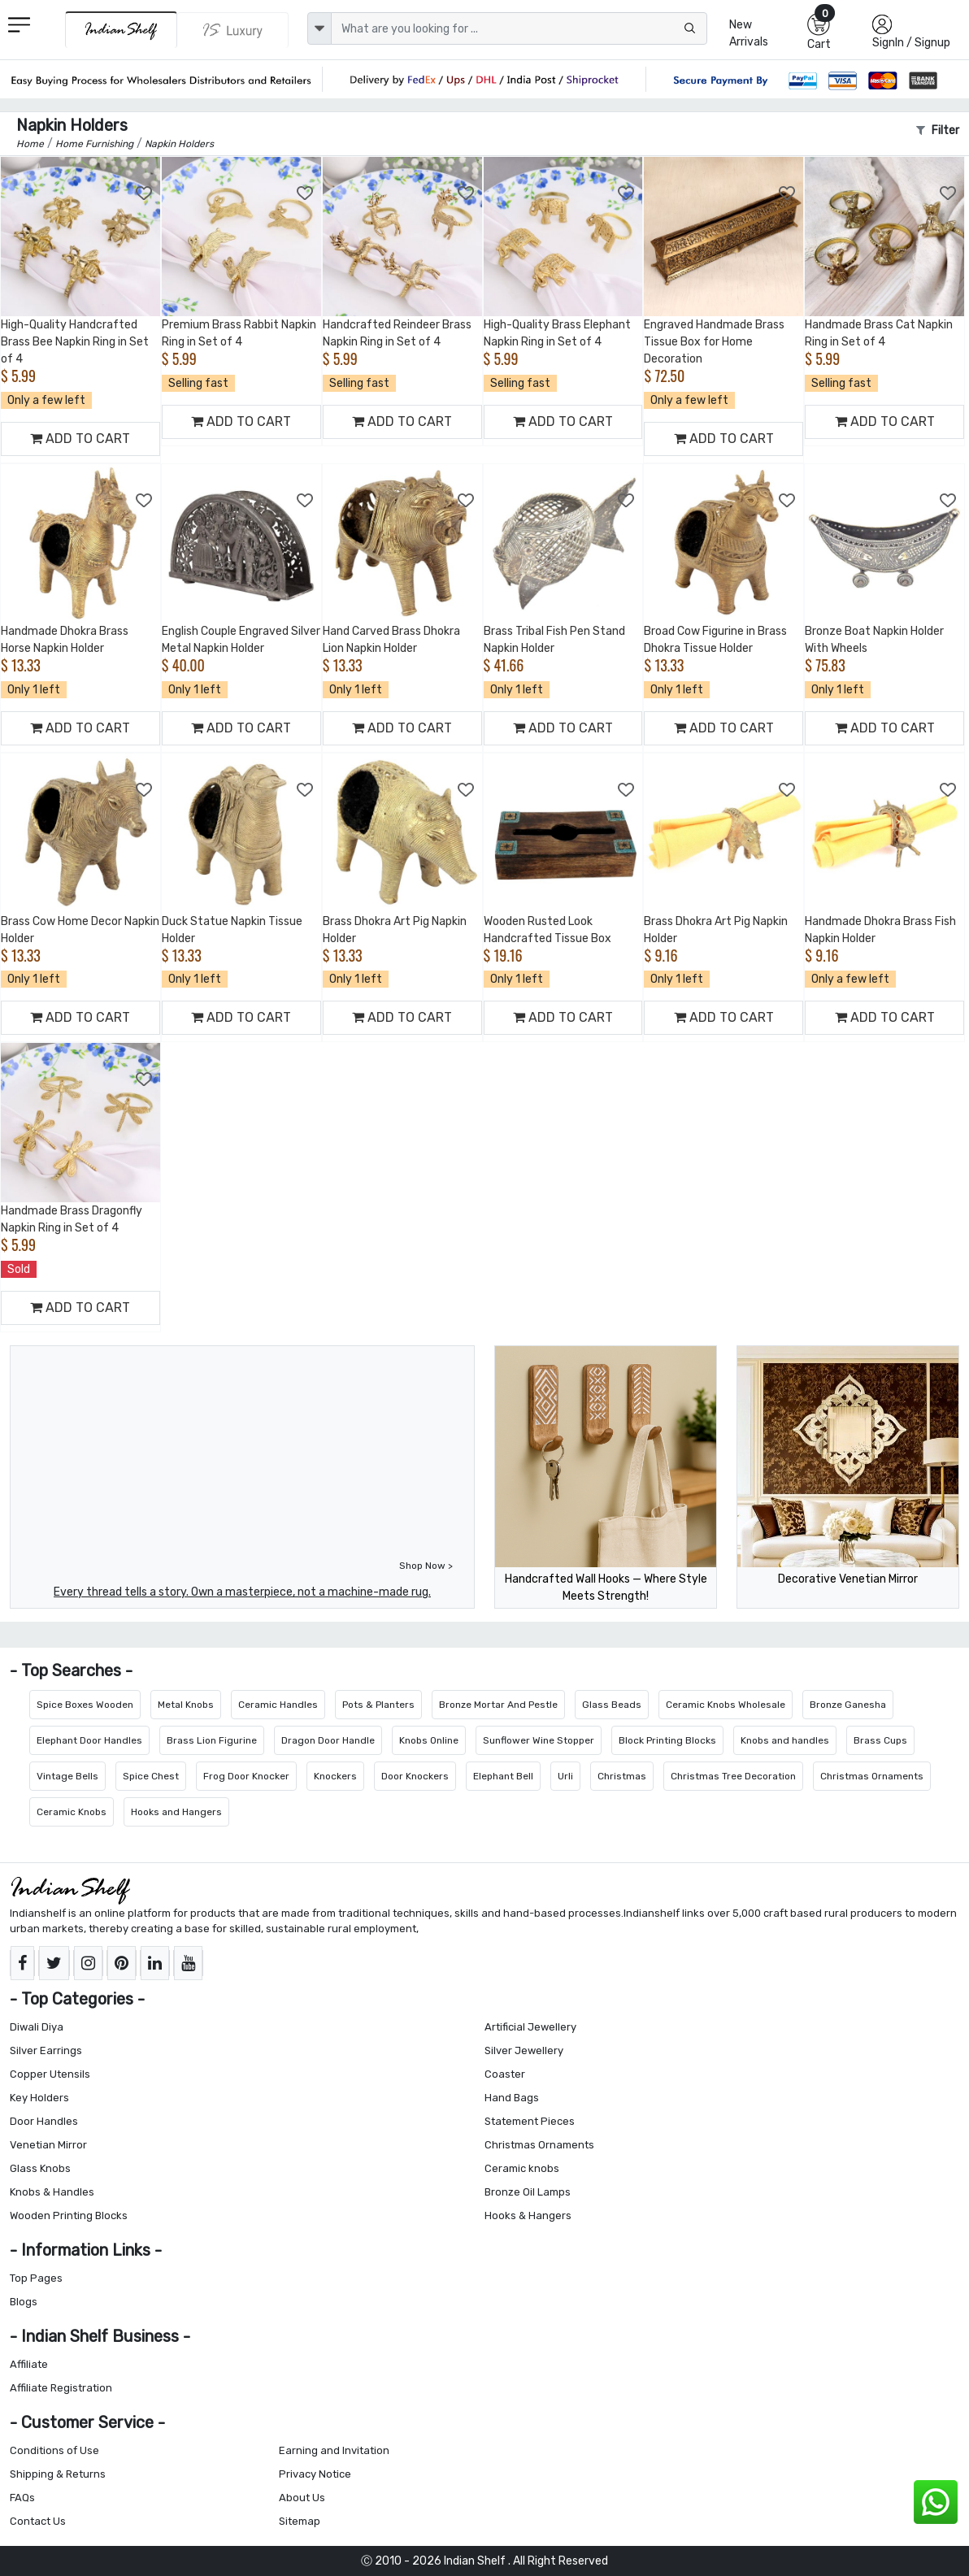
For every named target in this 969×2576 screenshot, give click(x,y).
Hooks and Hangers (176, 1812)
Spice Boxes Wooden (85, 1704)
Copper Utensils (50, 2074)
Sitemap (299, 2521)
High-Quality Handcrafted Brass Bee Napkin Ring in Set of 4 (75, 342)
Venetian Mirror (48, 2145)
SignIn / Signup (911, 43)
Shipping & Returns (58, 2474)
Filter (937, 130)
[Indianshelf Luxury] (233, 30)
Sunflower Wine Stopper (538, 1740)
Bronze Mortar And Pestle (498, 1704)
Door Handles (44, 2121)
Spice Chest (151, 1776)
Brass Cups (880, 1740)
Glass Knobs (40, 2168)
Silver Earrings (46, 2050)
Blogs (23, 2302)
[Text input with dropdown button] (519, 28)
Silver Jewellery (523, 2050)
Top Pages (36, 2278)
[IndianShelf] (121, 29)
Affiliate (29, 2364)
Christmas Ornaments (871, 1776)
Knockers (335, 1776)
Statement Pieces (529, 2121)
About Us (302, 2497)
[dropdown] (319, 28)
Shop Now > (426, 1565)
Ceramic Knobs (71, 1812)
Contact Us (38, 2521)
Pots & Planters (378, 1704)
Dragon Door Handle (328, 1740)
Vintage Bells (67, 1776)
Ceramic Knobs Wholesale (725, 1704)
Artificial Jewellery (530, 2027)
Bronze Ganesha (848, 1704)
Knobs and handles (785, 1740)
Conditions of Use (54, 2450)
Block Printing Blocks (667, 1740)
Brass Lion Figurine (212, 1740)
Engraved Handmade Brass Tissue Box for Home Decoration (714, 342)
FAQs (22, 2497)
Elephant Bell (503, 1776)
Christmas (621, 1776)
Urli (565, 1776)
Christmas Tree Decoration (733, 1776)
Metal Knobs (186, 1704)
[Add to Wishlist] (145, 193)
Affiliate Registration (61, 2388)
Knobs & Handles (52, 2192)
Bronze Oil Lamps (527, 2192)
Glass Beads (611, 1704)
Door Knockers (415, 1776)
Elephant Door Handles (89, 1740)
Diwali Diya (36, 2027)
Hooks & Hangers (527, 2215)
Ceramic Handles (278, 1704)
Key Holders (39, 2098)
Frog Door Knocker (246, 1776)
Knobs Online (428, 1740)
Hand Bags (511, 2098)
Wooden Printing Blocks (69, 2215)
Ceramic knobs (521, 2168)
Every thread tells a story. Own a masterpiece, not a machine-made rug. (242, 1592)
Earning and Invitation (334, 2450)
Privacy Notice (315, 2474)
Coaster (504, 2074)
